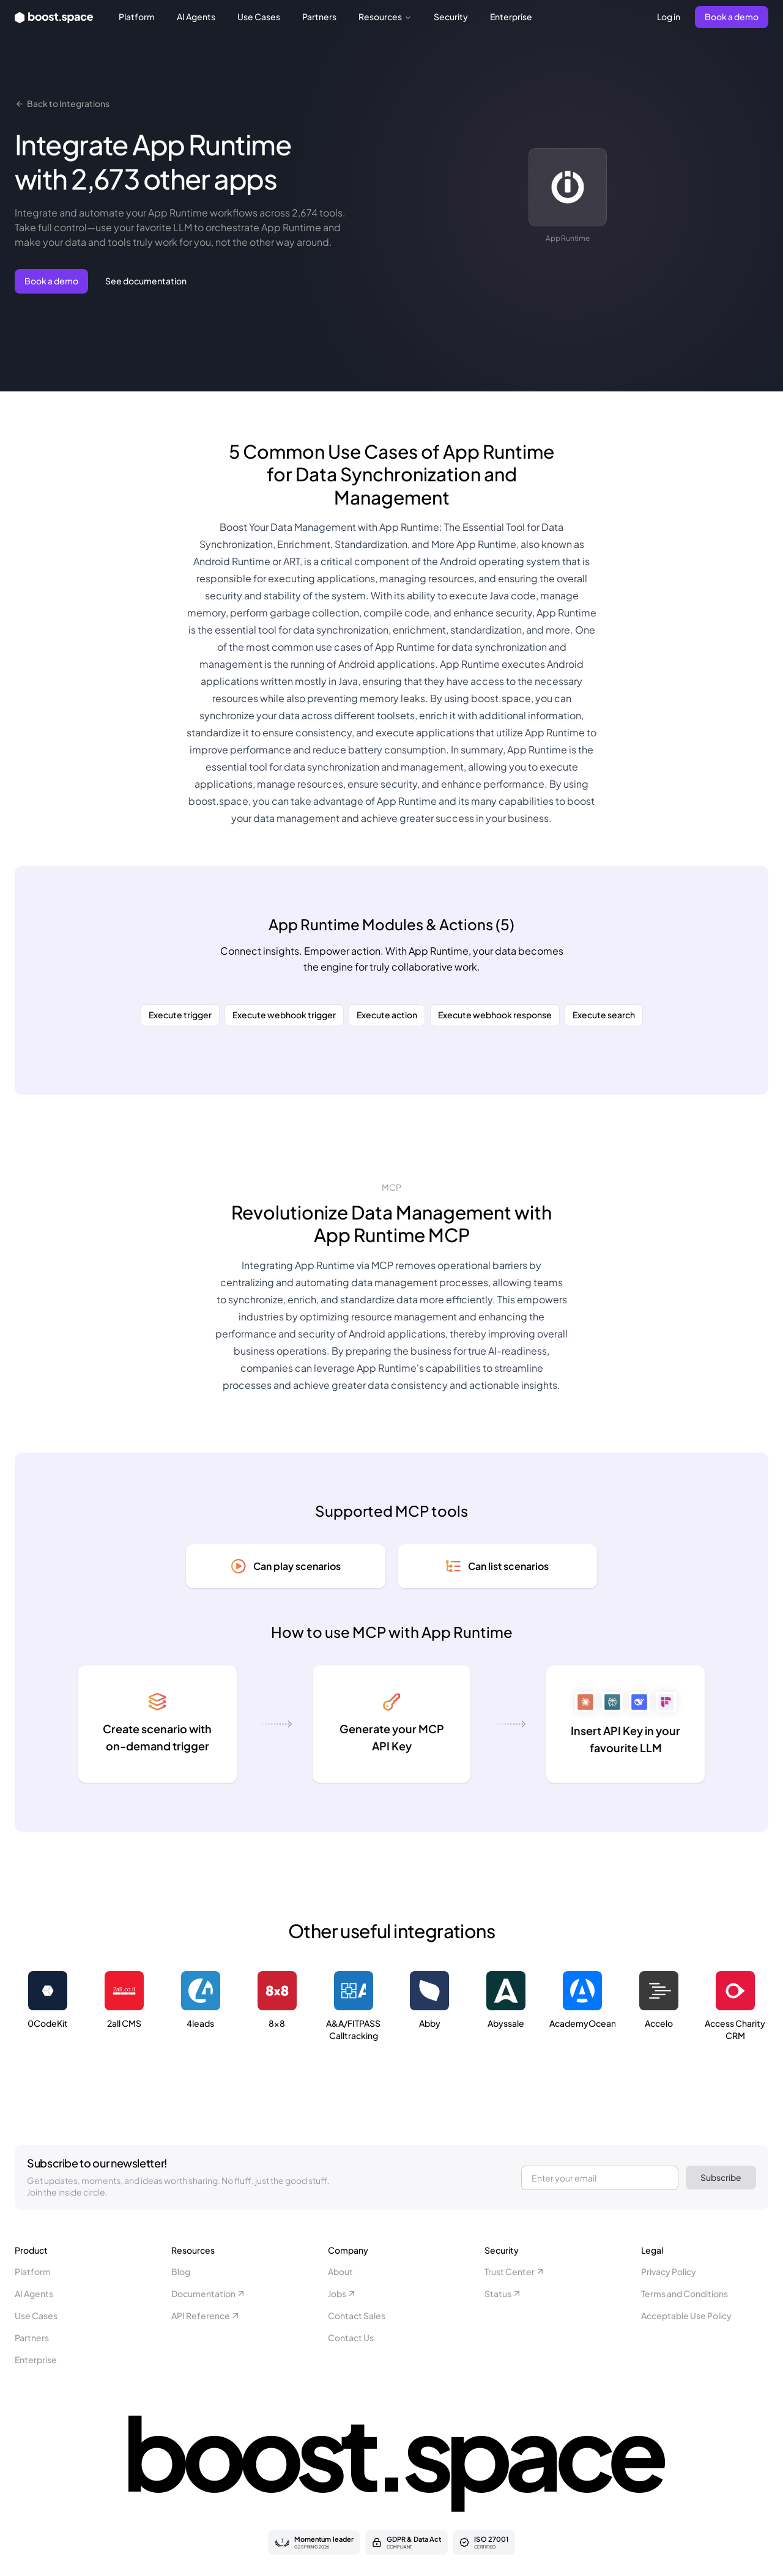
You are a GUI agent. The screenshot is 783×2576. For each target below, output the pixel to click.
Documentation (208, 2293)
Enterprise (511, 16)
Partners (319, 16)
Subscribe (720, 2177)
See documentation (146, 280)
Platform (137, 16)
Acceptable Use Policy (686, 2315)
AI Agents (196, 16)
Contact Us (351, 2337)
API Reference (205, 2315)
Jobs (342, 2293)
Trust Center (514, 2271)
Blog (180, 2271)
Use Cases (258, 16)
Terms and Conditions (684, 2293)
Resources (385, 16)
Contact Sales (356, 2315)
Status (503, 2293)
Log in (668, 16)
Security (451, 16)
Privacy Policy (668, 2271)
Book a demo (732, 16)
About (340, 2271)
